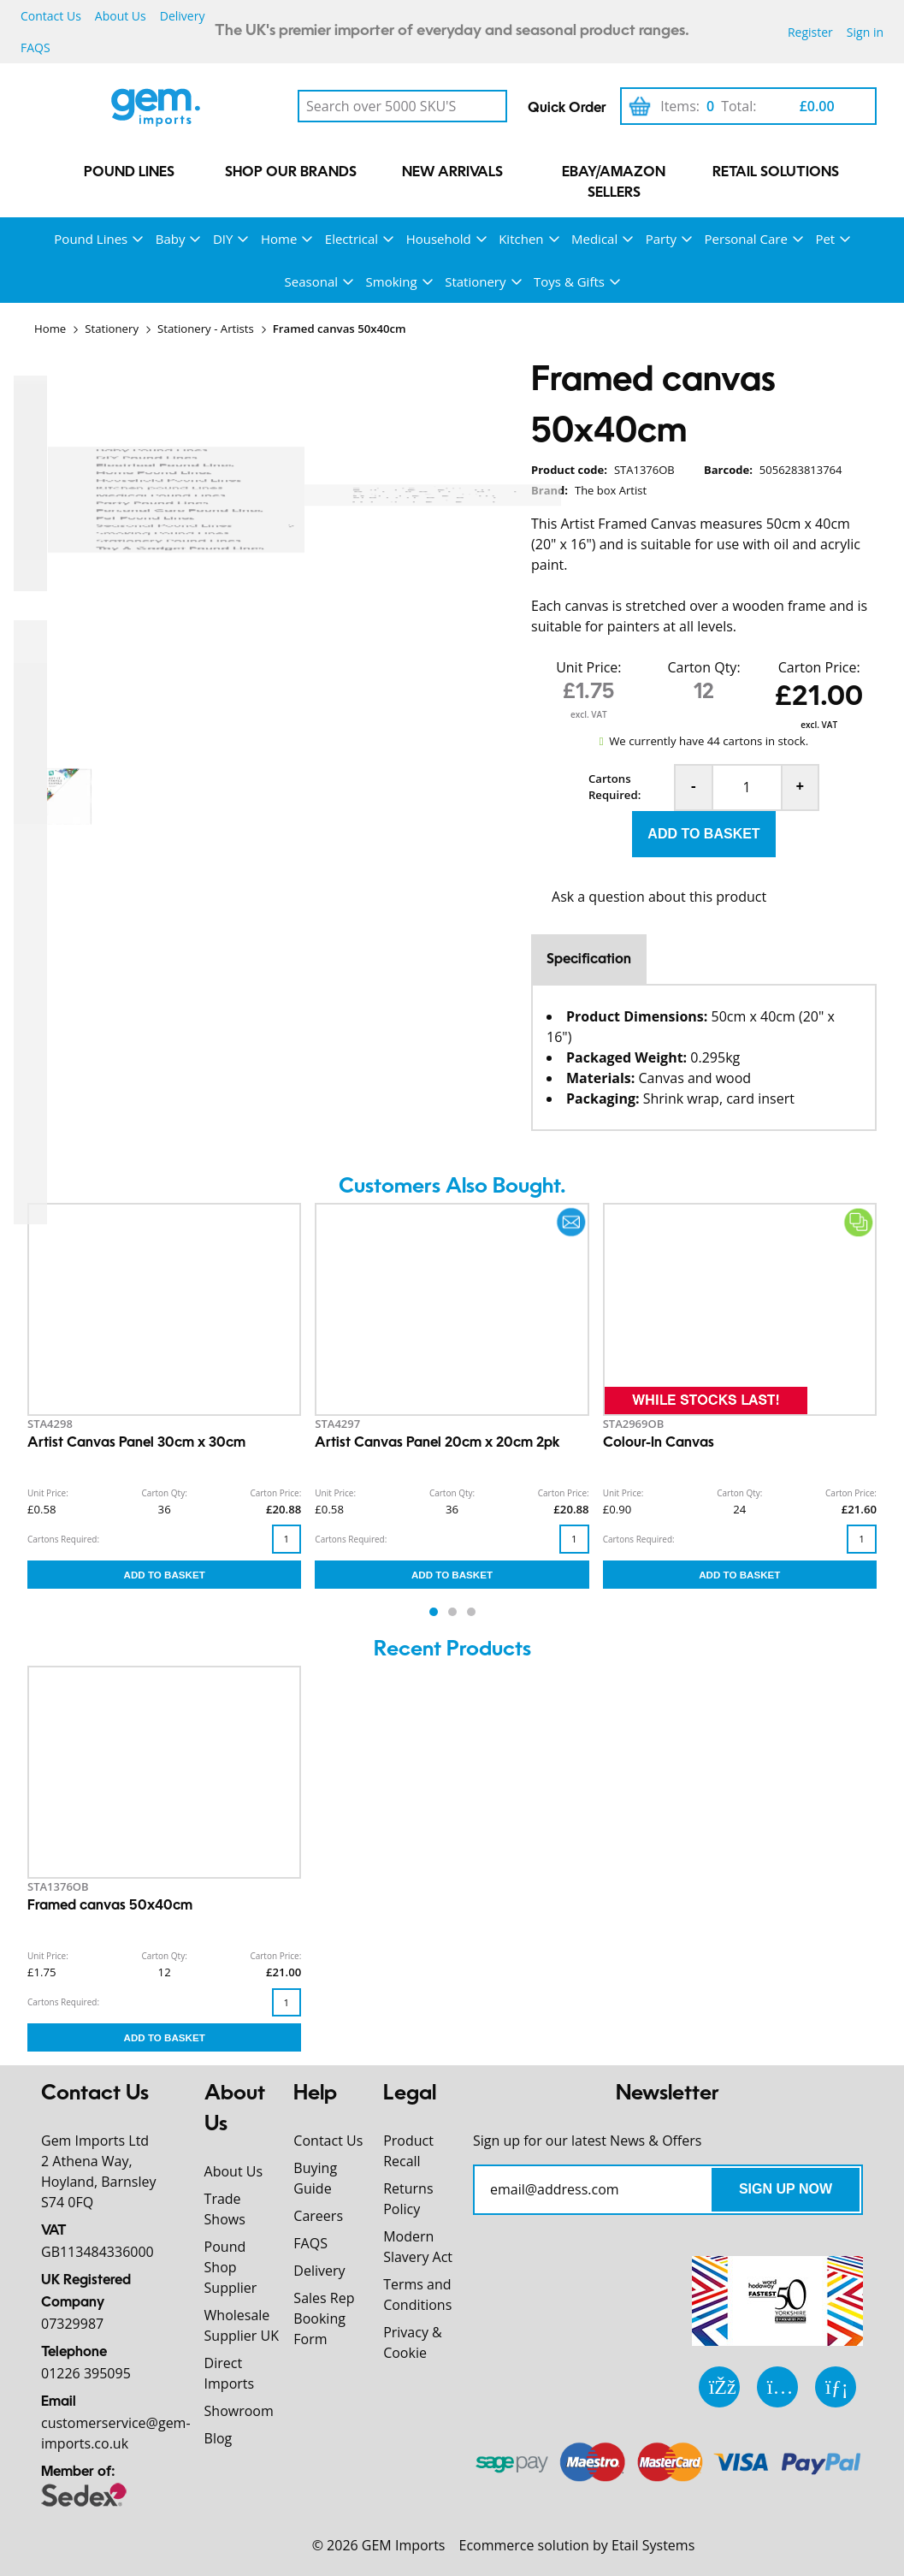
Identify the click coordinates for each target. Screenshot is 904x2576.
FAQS (35, 47)
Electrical (351, 238)
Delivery (182, 16)
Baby (171, 238)
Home (279, 238)
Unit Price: (588, 667)
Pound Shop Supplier (230, 2267)
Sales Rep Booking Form (323, 2318)
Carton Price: (819, 667)
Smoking (391, 281)
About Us (120, 16)
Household (438, 238)
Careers (318, 2215)
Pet (825, 238)
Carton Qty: (703, 667)
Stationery (475, 281)
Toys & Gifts (569, 281)
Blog (218, 2438)
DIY (223, 238)
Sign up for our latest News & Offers (587, 2140)
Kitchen (521, 238)
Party (661, 238)
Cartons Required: (614, 787)
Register (810, 32)
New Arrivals (452, 173)
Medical (594, 238)
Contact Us (51, 16)
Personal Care (746, 238)
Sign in (865, 32)
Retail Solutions (775, 173)
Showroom (239, 2410)
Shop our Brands (291, 173)
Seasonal (311, 281)
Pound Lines (129, 173)
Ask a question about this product (659, 896)
